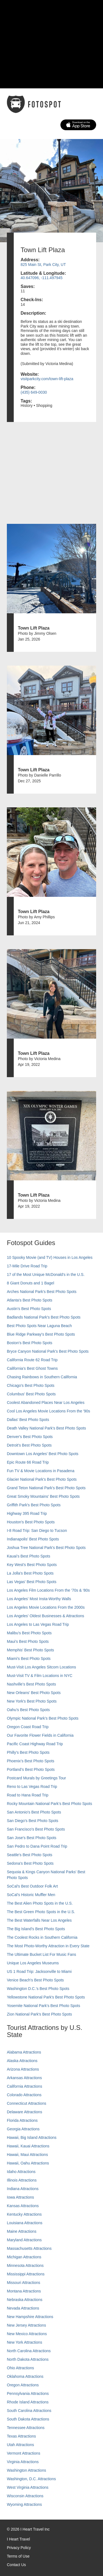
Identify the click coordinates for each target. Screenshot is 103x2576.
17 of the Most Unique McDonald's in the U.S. (46, 1274)
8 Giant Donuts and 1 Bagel (30, 1283)
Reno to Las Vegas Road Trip (32, 1786)
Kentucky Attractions (24, 2214)
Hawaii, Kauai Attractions (28, 2146)
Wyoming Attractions (24, 2504)
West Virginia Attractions (27, 2487)
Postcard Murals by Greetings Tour (36, 1778)
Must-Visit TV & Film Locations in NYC (39, 1675)
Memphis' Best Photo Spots (30, 1650)
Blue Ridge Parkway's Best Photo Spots (41, 1334)
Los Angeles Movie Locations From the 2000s (46, 1607)
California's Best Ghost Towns (32, 1368)
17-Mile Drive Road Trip (27, 1266)
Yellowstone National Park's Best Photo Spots (46, 1997)
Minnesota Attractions (25, 2265)
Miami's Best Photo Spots (29, 1658)
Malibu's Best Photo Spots (29, 1633)
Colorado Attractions (24, 2095)
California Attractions (24, 2086)
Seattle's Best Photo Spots (29, 1855)
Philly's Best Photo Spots (28, 1752)
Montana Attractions (24, 2291)
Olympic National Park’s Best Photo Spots (42, 1718)
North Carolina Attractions (29, 2351)
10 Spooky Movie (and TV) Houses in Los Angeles (50, 1257)
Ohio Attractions (20, 2368)
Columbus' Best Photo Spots (31, 1394)
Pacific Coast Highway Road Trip (35, 1744)
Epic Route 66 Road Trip (28, 1462)
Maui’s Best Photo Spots (28, 1641)
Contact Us (16, 2565)
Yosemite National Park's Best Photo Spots (43, 2005)
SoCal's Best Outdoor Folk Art (32, 1886)
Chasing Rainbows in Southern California (42, 1377)
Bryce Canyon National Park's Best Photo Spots (48, 1351)
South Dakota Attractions (28, 2419)
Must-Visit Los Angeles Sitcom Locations (41, 1667)
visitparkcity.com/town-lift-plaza (47, 379)
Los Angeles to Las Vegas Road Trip (38, 1624)
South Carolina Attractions (29, 2410)
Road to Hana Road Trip (27, 1795)
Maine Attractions (21, 2231)
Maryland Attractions (24, 2240)
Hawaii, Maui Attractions (27, 2154)
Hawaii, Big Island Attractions (32, 2137)
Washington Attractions (26, 2470)
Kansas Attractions (23, 2206)
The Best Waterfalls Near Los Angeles (39, 1920)
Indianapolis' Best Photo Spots (33, 1539)
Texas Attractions (21, 2436)
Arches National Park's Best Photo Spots (41, 1291)
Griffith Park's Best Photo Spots (33, 1505)
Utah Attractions (20, 2444)
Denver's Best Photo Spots (30, 1436)
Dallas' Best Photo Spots (28, 1419)
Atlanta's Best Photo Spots (29, 1300)
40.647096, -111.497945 (42, 278)
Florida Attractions (22, 2120)
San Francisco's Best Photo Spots (36, 1829)
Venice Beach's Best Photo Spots (35, 1980)
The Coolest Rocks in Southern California (42, 1937)
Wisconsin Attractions (25, 2496)
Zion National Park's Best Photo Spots (39, 2014)
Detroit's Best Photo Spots (29, 1445)
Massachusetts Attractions (29, 2248)
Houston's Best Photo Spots (31, 1522)
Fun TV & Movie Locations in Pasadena (40, 1471)
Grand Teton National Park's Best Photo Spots (46, 1488)
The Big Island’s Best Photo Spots (36, 1929)
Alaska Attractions (22, 2060)
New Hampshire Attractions (30, 2316)
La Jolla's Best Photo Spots (30, 1573)
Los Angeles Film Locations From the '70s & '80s (48, 1590)
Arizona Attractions (23, 2069)
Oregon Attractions (23, 2385)
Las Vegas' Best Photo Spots (31, 1582)
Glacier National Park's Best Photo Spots (42, 1479)
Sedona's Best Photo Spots (30, 1863)
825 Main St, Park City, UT (43, 264)
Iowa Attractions (20, 2197)
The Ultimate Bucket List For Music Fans (41, 1954)
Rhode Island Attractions (28, 2402)
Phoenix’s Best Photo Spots (30, 1761)
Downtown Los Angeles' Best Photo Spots (42, 1454)
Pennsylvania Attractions (28, 2393)
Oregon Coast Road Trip (28, 1727)
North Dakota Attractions (28, 2359)
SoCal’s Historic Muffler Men (31, 1894)
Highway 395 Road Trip (27, 1513)
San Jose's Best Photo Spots (31, 1838)
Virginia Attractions (23, 2462)
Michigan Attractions (24, 2257)
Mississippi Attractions (25, 2274)
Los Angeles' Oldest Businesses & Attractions (45, 1616)
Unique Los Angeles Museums (33, 1963)
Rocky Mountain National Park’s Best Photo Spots (49, 1803)
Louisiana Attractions (24, 2223)
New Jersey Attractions (26, 2325)
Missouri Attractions (23, 2282)
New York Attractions (24, 2342)
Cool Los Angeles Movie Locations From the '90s (48, 1411)
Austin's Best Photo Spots (29, 1308)
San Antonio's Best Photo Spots (34, 1812)
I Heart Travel (18, 2539)
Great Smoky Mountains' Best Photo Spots (43, 1496)
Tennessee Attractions (25, 2427)
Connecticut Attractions (26, 2103)
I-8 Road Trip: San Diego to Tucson (37, 1530)
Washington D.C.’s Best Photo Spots (38, 1988)
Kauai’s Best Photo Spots (28, 1556)
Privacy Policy (19, 2547)
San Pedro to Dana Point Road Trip (37, 1846)
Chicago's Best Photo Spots (30, 1385)
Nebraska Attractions (24, 2299)
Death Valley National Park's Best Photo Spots (46, 1428)
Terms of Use (18, 2556)
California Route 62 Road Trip (32, 1360)
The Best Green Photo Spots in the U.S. (41, 1912)
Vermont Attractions (23, 2453)
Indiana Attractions (22, 2188)
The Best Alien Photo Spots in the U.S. (40, 1903)
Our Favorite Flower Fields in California (40, 1735)
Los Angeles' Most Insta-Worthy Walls (39, 1599)
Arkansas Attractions (24, 2078)
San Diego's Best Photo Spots (32, 1820)
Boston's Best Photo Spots (29, 1343)
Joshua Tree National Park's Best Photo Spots (46, 1547)
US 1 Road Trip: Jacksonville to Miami (39, 1971)
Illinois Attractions (22, 2180)
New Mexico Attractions (27, 2334)
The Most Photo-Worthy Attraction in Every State (48, 1946)
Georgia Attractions (23, 2129)
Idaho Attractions (21, 2171)
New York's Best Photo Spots (32, 1701)
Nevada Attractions (23, 2308)
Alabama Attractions (24, 2052)
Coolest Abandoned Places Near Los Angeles (46, 1402)
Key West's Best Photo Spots (32, 1564)
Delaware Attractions (24, 2112)
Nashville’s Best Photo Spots (31, 1684)
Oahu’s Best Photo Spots (28, 1710)
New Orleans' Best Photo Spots (34, 1692)
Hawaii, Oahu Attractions (28, 2163)
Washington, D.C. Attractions (31, 2479)
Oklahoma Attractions (25, 2376)
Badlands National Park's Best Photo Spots (43, 1317)
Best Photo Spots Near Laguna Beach (39, 1326)
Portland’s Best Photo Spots (31, 1769)
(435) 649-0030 (34, 392)
